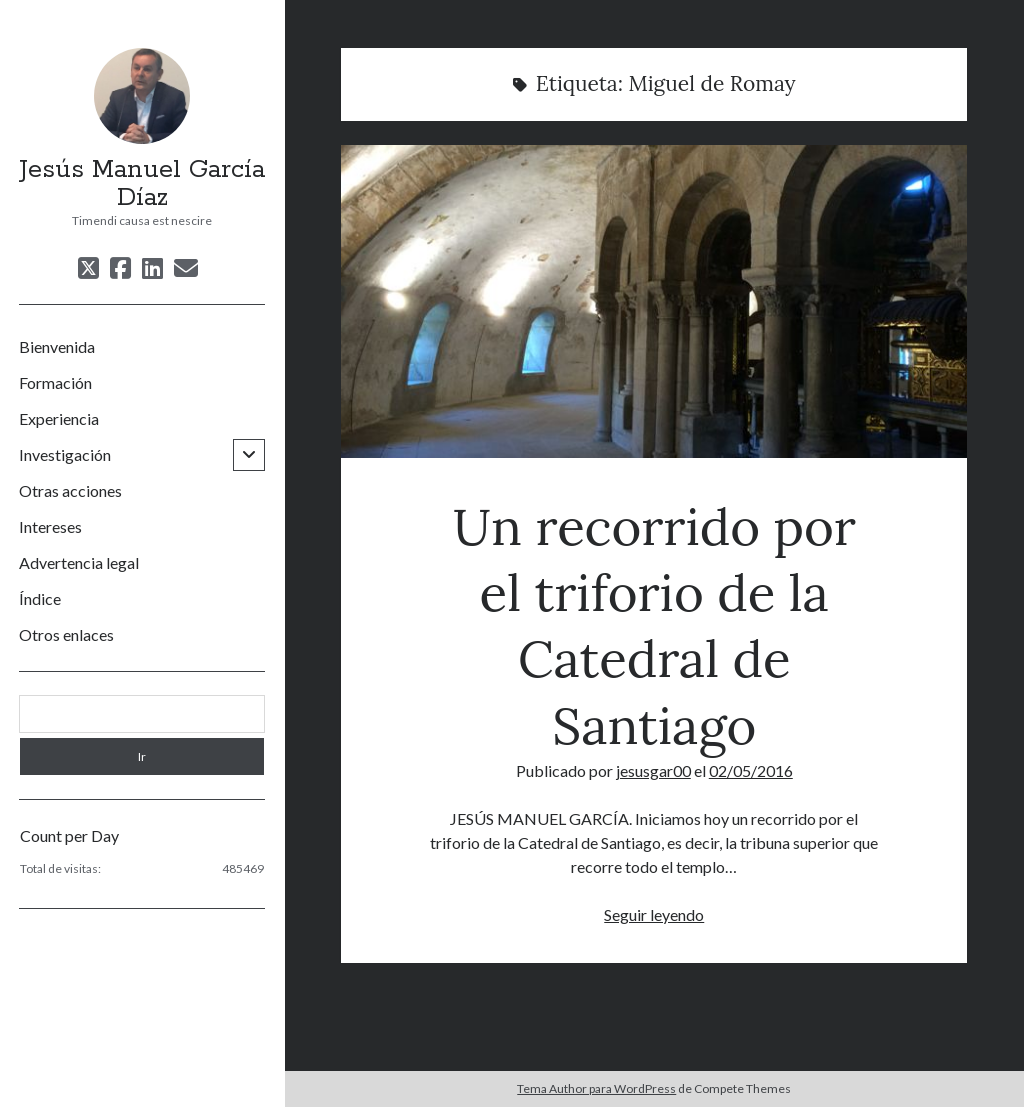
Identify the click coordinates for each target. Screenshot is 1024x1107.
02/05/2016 (751, 770)
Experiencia (59, 418)
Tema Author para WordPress (596, 1088)
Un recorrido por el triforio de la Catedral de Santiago (654, 301)
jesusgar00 (653, 770)
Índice (40, 598)
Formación (55, 382)
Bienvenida (57, 346)
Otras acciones (70, 490)
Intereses (50, 526)
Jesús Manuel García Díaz (142, 184)
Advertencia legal (79, 562)
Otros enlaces (66, 634)
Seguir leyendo (654, 914)
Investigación (65, 454)
